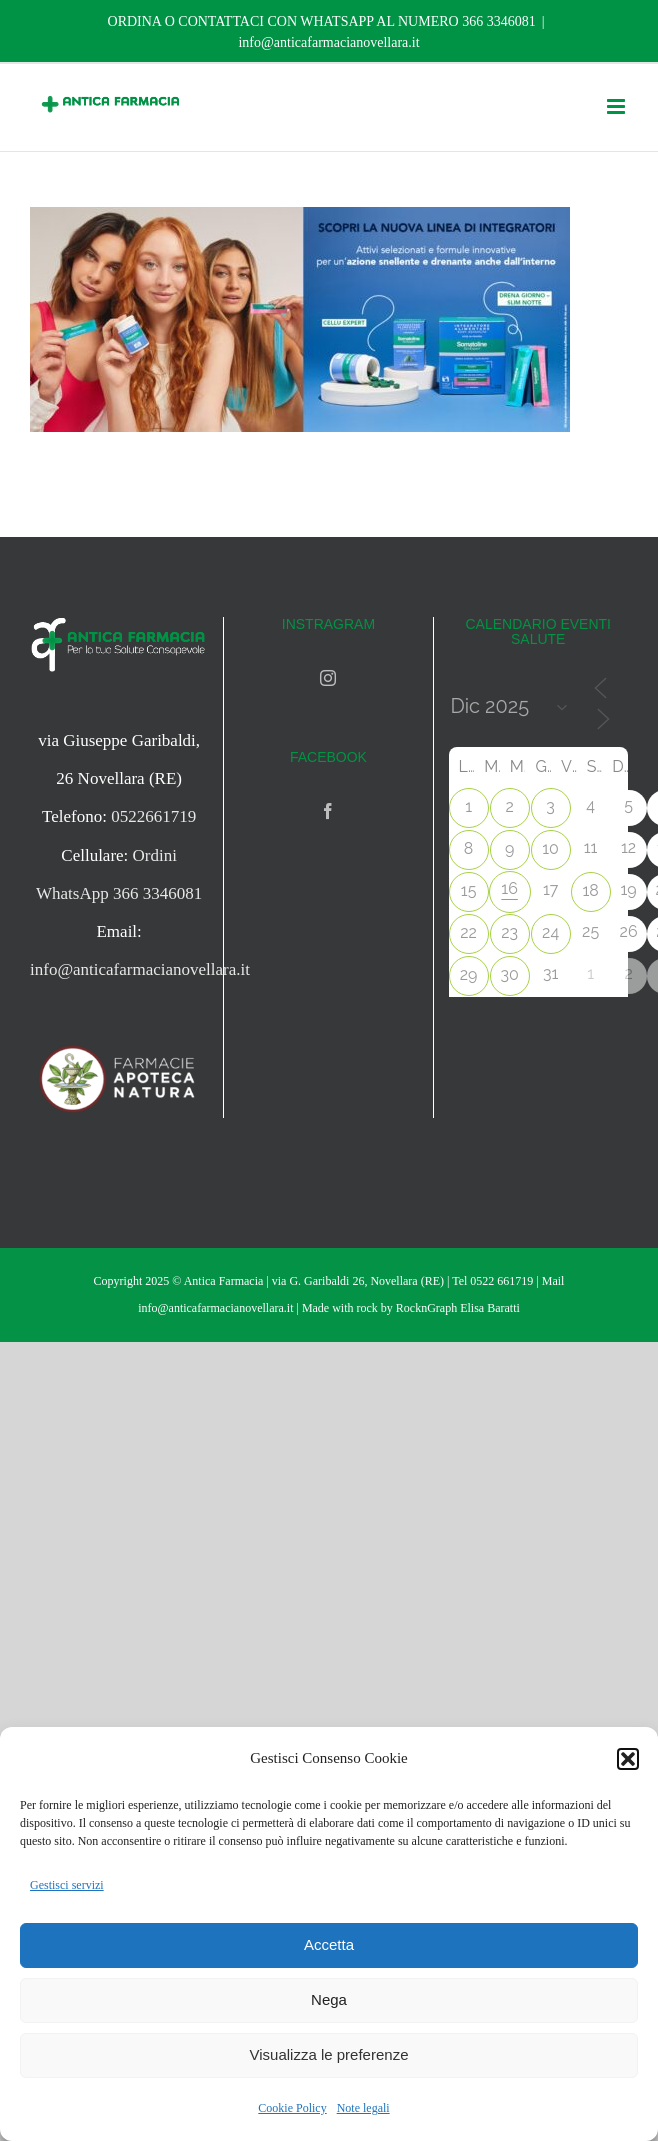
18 (590, 890)
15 (469, 890)
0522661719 (153, 816)
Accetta (329, 1944)
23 (509, 932)
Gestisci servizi (67, 1885)
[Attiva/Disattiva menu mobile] (617, 106)
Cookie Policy (292, 2108)
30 (509, 974)
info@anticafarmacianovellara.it (328, 42)
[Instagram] (328, 678)
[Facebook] (328, 811)
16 (509, 888)
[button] (628, 1759)
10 (550, 848)
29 (469, 974)
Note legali (363, 2108)
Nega (329, 1999)
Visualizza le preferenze (329, 2054)
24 (550, 932)
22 (468, 932)
